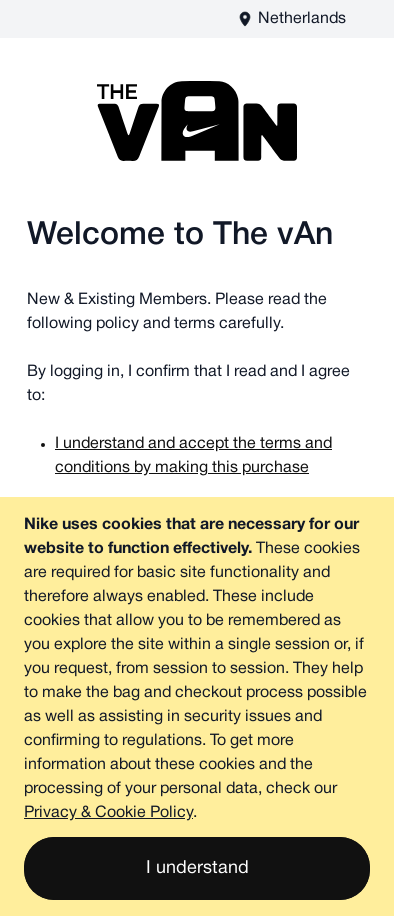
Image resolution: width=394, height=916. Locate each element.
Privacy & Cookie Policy (108, 813)
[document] (197, 706)
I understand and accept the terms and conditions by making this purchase (193, 456)
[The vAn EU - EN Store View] (291, 19)
